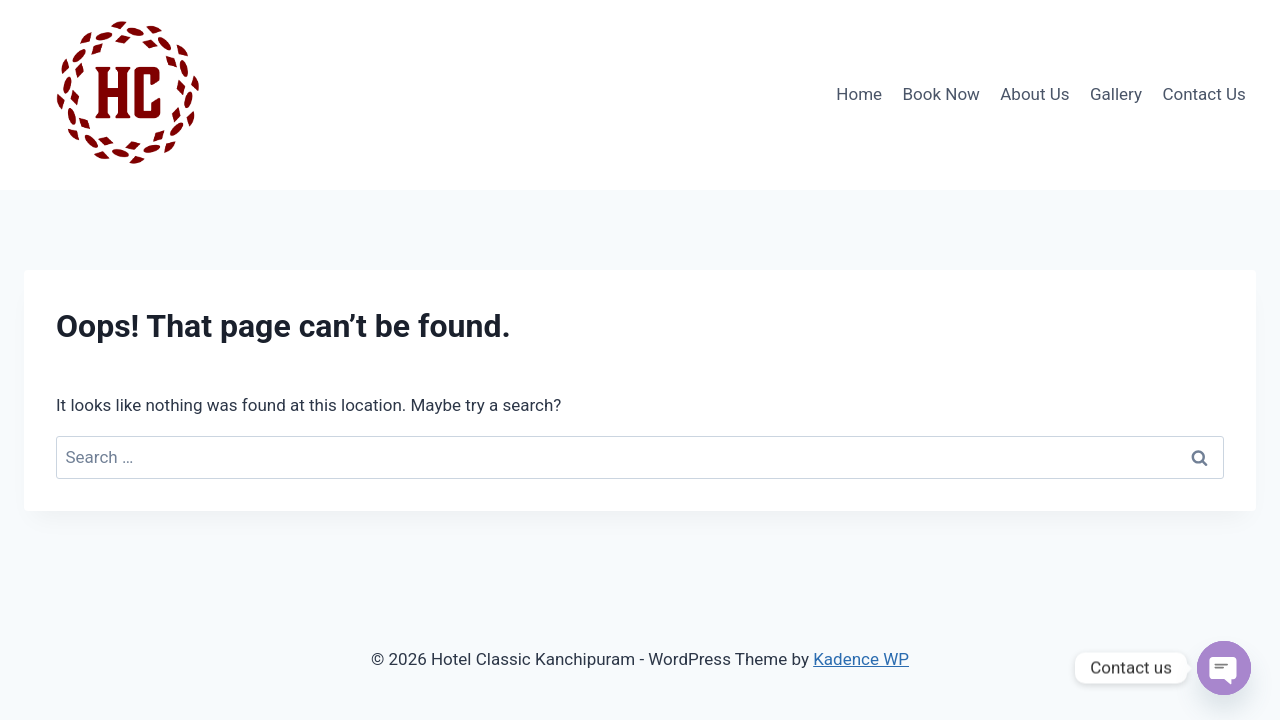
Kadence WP (861, 659)
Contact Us (1203, 94)
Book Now (940, 94)
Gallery (1116, 94)
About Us (1034, 94)
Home (859, 94)
